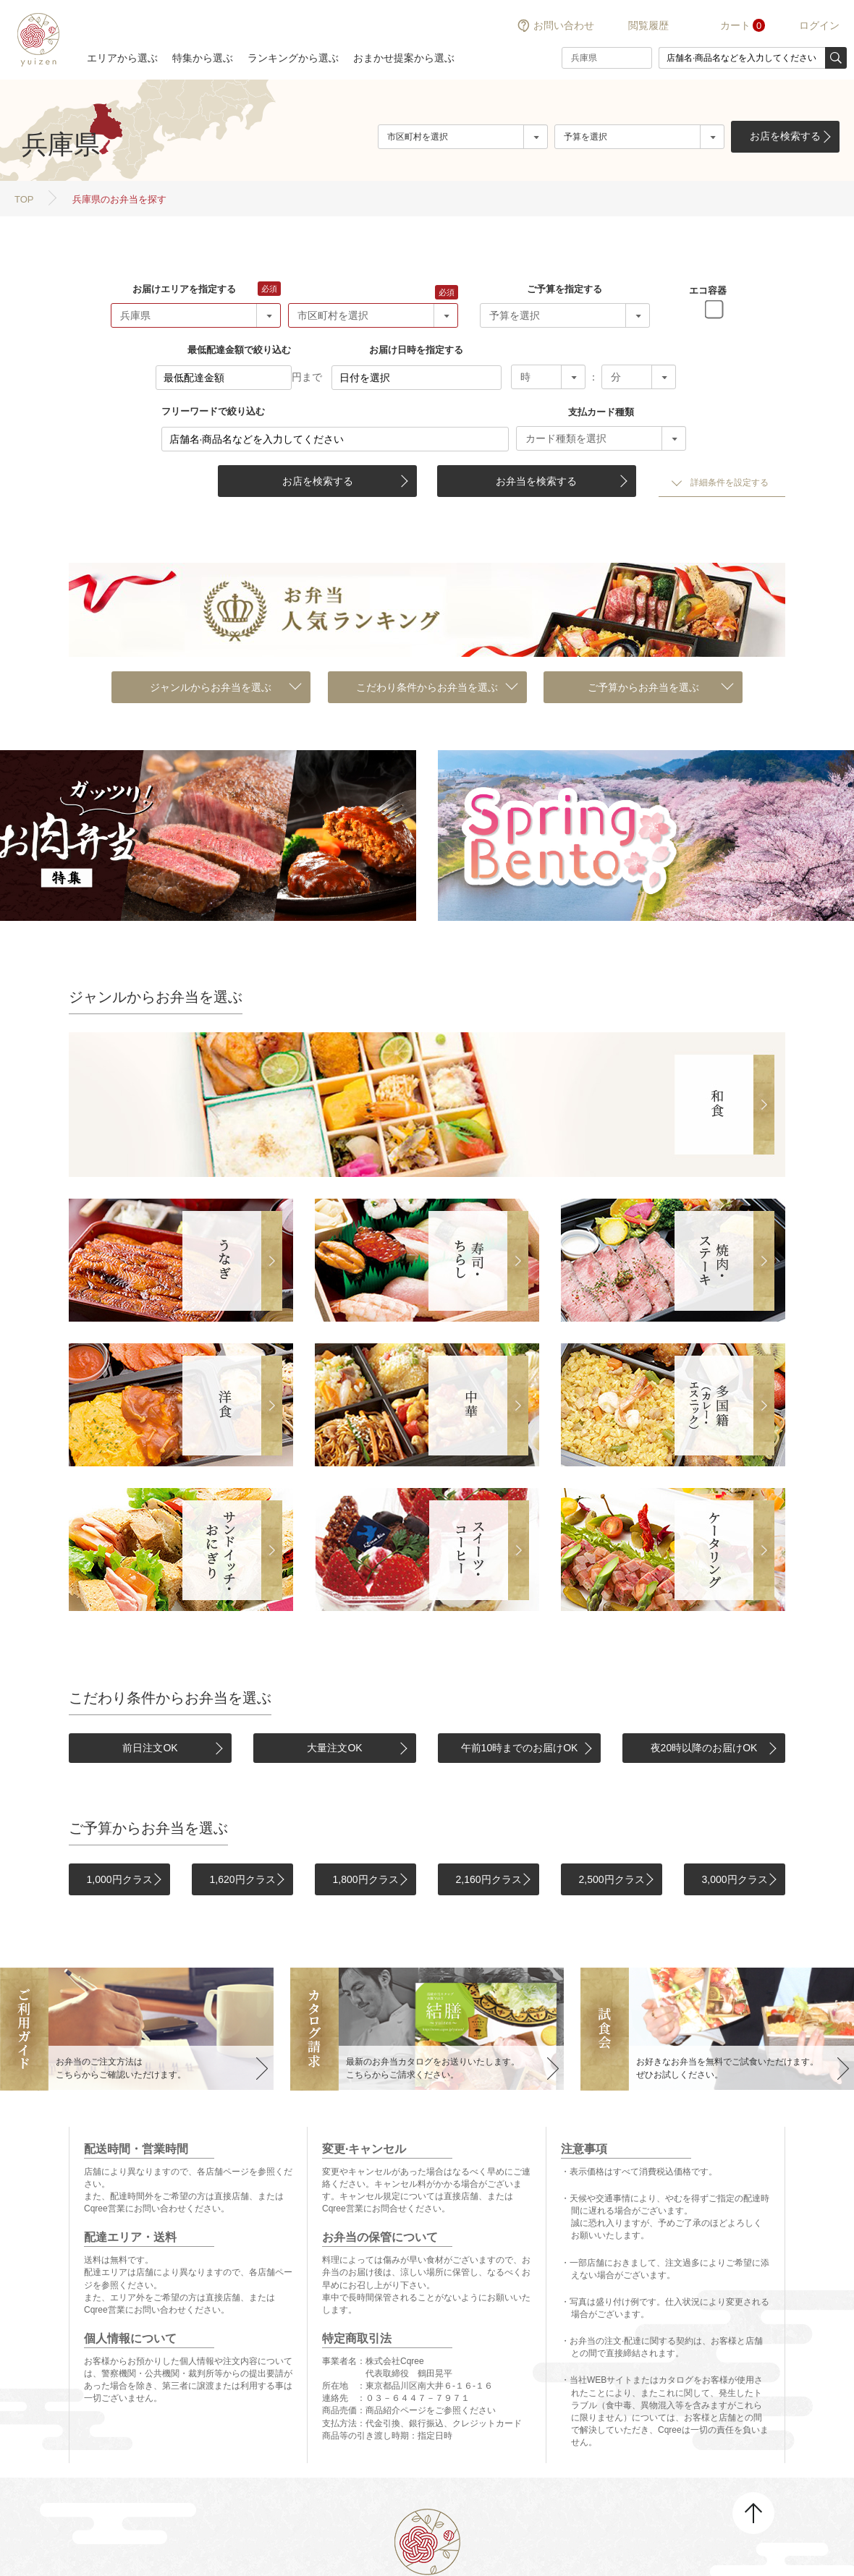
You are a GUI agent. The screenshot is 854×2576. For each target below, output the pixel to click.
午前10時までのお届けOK (519, 1748)
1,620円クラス (242, 1879)
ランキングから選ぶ (293, 58)
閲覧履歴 (648, 25)
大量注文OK (334, 1748)
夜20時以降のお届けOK (704, 1748)
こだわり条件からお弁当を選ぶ (427, 687)
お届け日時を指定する (416, 349)
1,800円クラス (365, 1879)
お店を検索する (785, 136)
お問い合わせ (563, 25)
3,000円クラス (734, 1879)
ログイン (819, 25)
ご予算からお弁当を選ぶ (643, 687)
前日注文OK (149, 1748)
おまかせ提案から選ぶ (404, 58)
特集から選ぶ (202, 58)
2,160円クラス (488, 1879)
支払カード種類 (601, 412)
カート (735, 25)
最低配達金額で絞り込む (239, 349)
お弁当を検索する (536, 481)
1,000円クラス (119, 1879)
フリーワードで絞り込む (213, 411)
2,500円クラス (611, 1879)
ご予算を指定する (564, 289)
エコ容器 (708, 290)
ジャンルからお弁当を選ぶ (210, 687)
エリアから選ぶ (122, 58)
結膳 (36, 40)
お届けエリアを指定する (184, 289)
